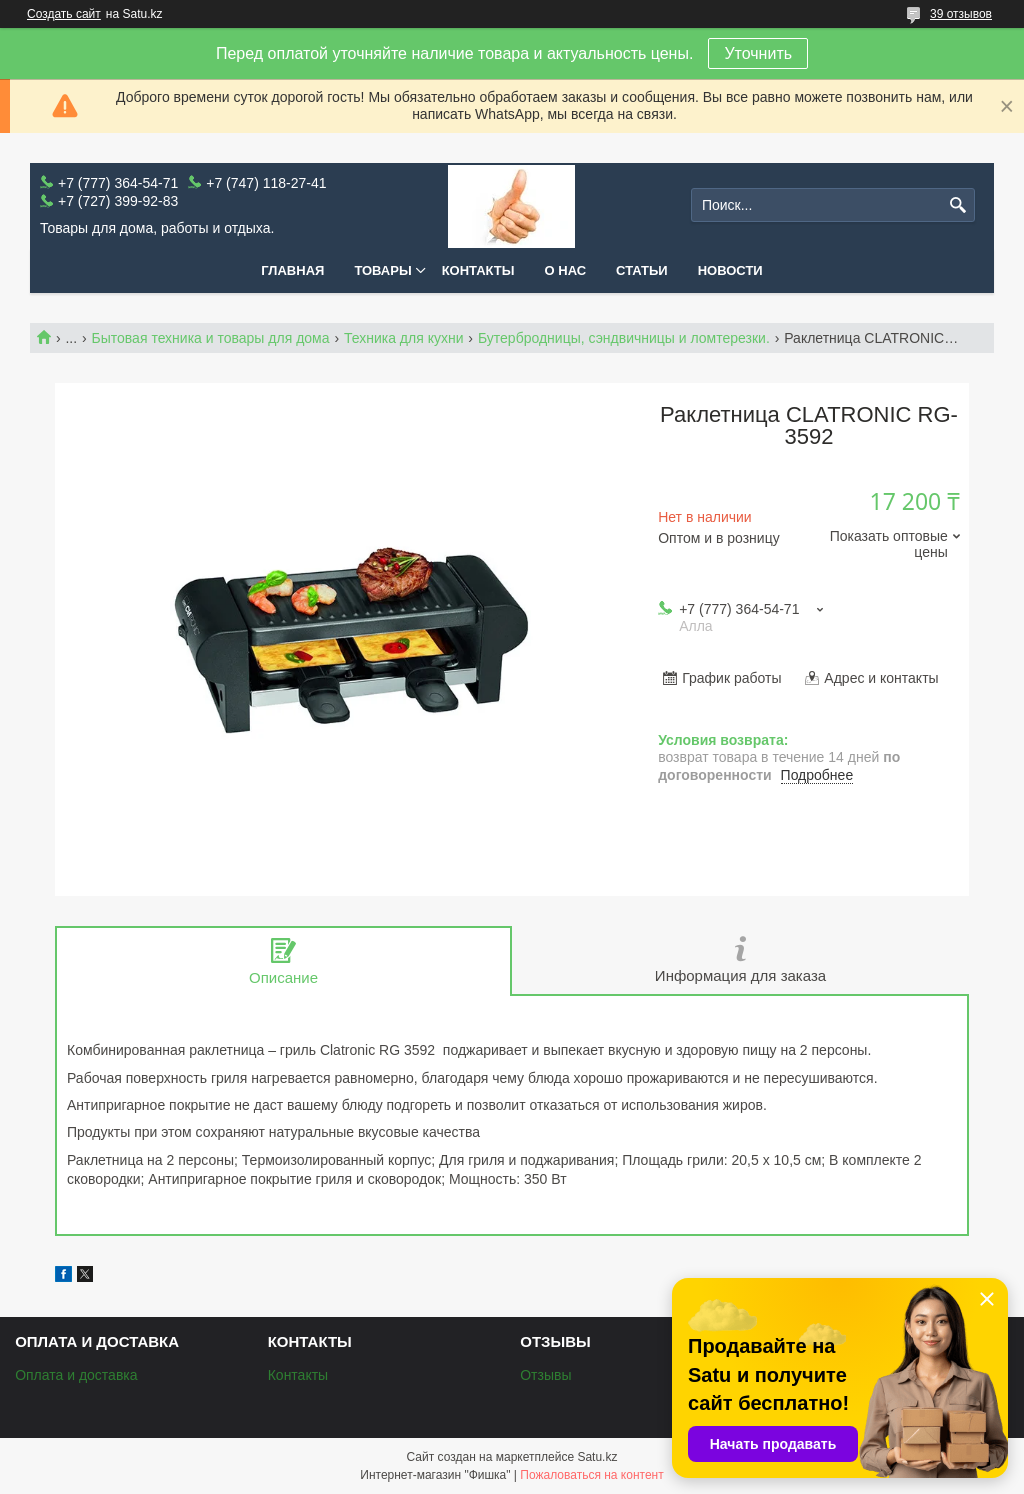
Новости (730, 270)
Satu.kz (597, 1457)
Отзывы (545, 1375)
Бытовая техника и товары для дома (211, 338)
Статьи (642, 270)
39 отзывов (961, 14)
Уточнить (758, 53)
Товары (382, 270)
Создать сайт (64, 14)
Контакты (478, 270)
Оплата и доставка (76, 1375)
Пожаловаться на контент (591, 1475)
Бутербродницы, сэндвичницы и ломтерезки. (624, 338)
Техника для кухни (404, 338)
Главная (292, 270)
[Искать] (957, 205)
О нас (566, 270)
